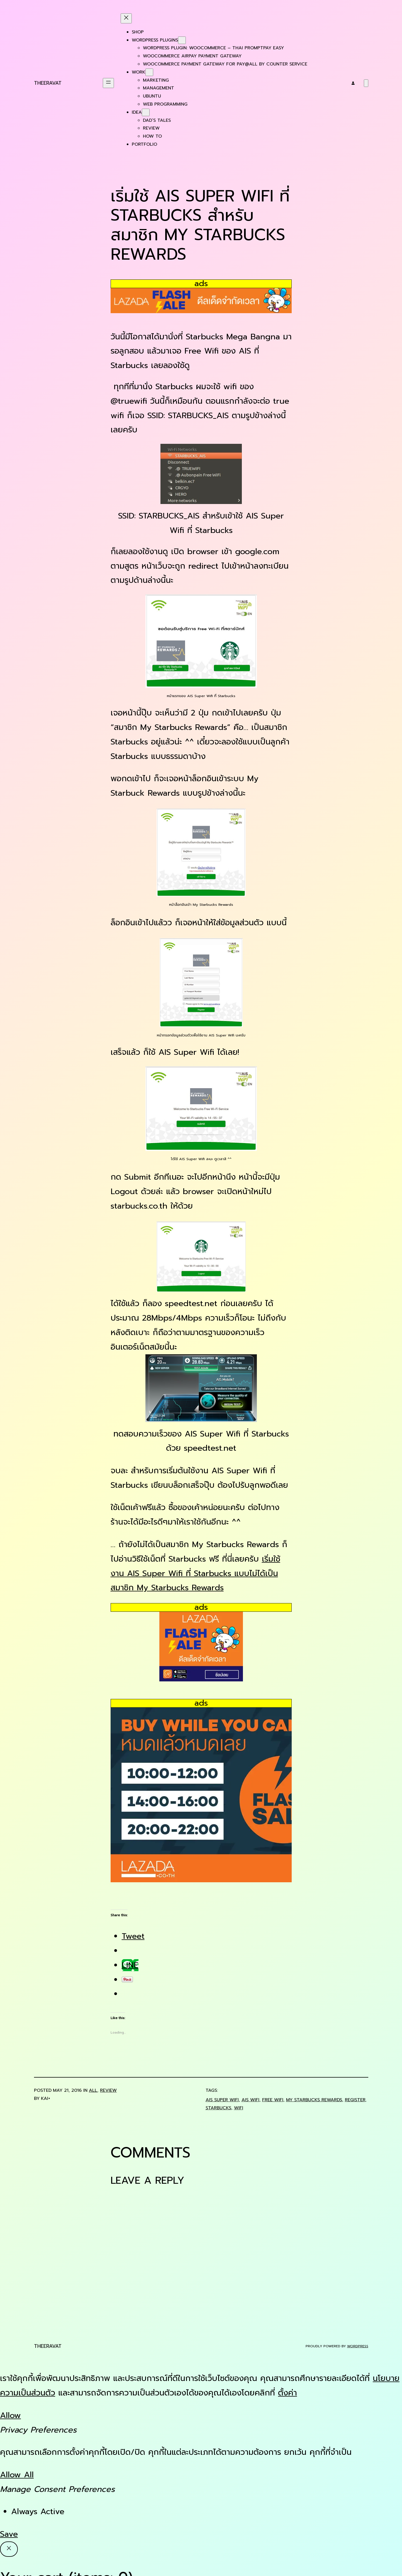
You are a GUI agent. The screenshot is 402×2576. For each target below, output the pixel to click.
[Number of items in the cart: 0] (366, 83)
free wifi (272, 2100)
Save (9, 2534)
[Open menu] (108, 83)
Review (108, 2090)
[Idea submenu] (146, 112)
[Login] (353, 83)
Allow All (17, 2475)
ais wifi (250, 2100)
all (93, 2090)
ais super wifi (222, 2100)
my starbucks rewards (314, 2100)
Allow (10, 2415)
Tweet (133, 1936)
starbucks (218, 2108)
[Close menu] (126, 18)
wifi (238, 2108)
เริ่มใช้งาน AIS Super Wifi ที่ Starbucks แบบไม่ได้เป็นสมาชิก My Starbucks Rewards (195, 1573)
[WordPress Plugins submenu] (182, 40)
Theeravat (48, 83)
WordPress (357, 2346)
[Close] (9, 2549)
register (355, 2100)
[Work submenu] (149, 72)
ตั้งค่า (287, 2393)
